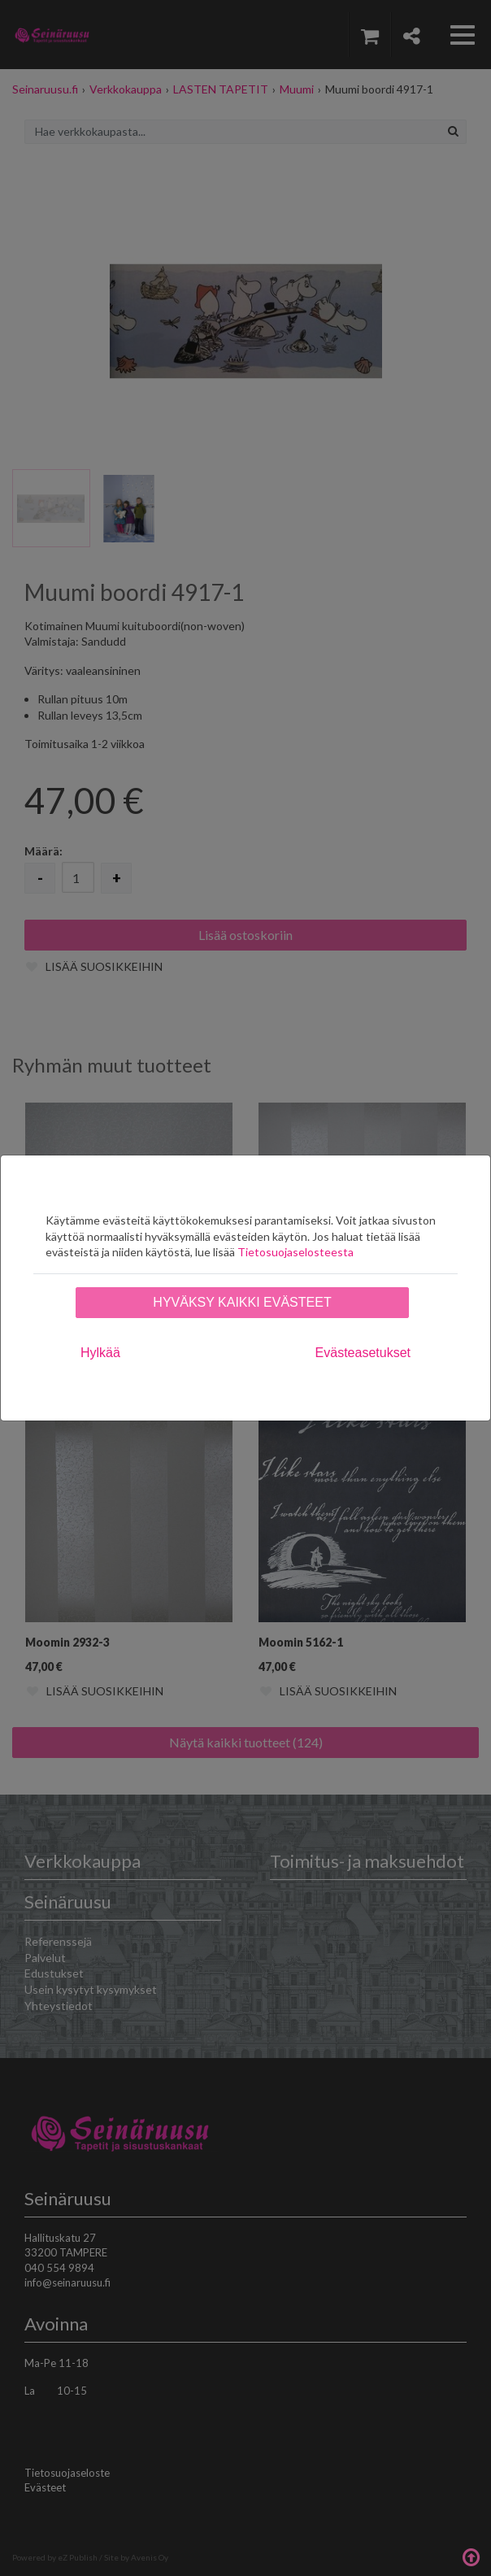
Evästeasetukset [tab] (363, 1353)
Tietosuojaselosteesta (295, 1252)
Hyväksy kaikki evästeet (242, 1302)
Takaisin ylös (470, 2555)
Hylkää (100, 1353)
